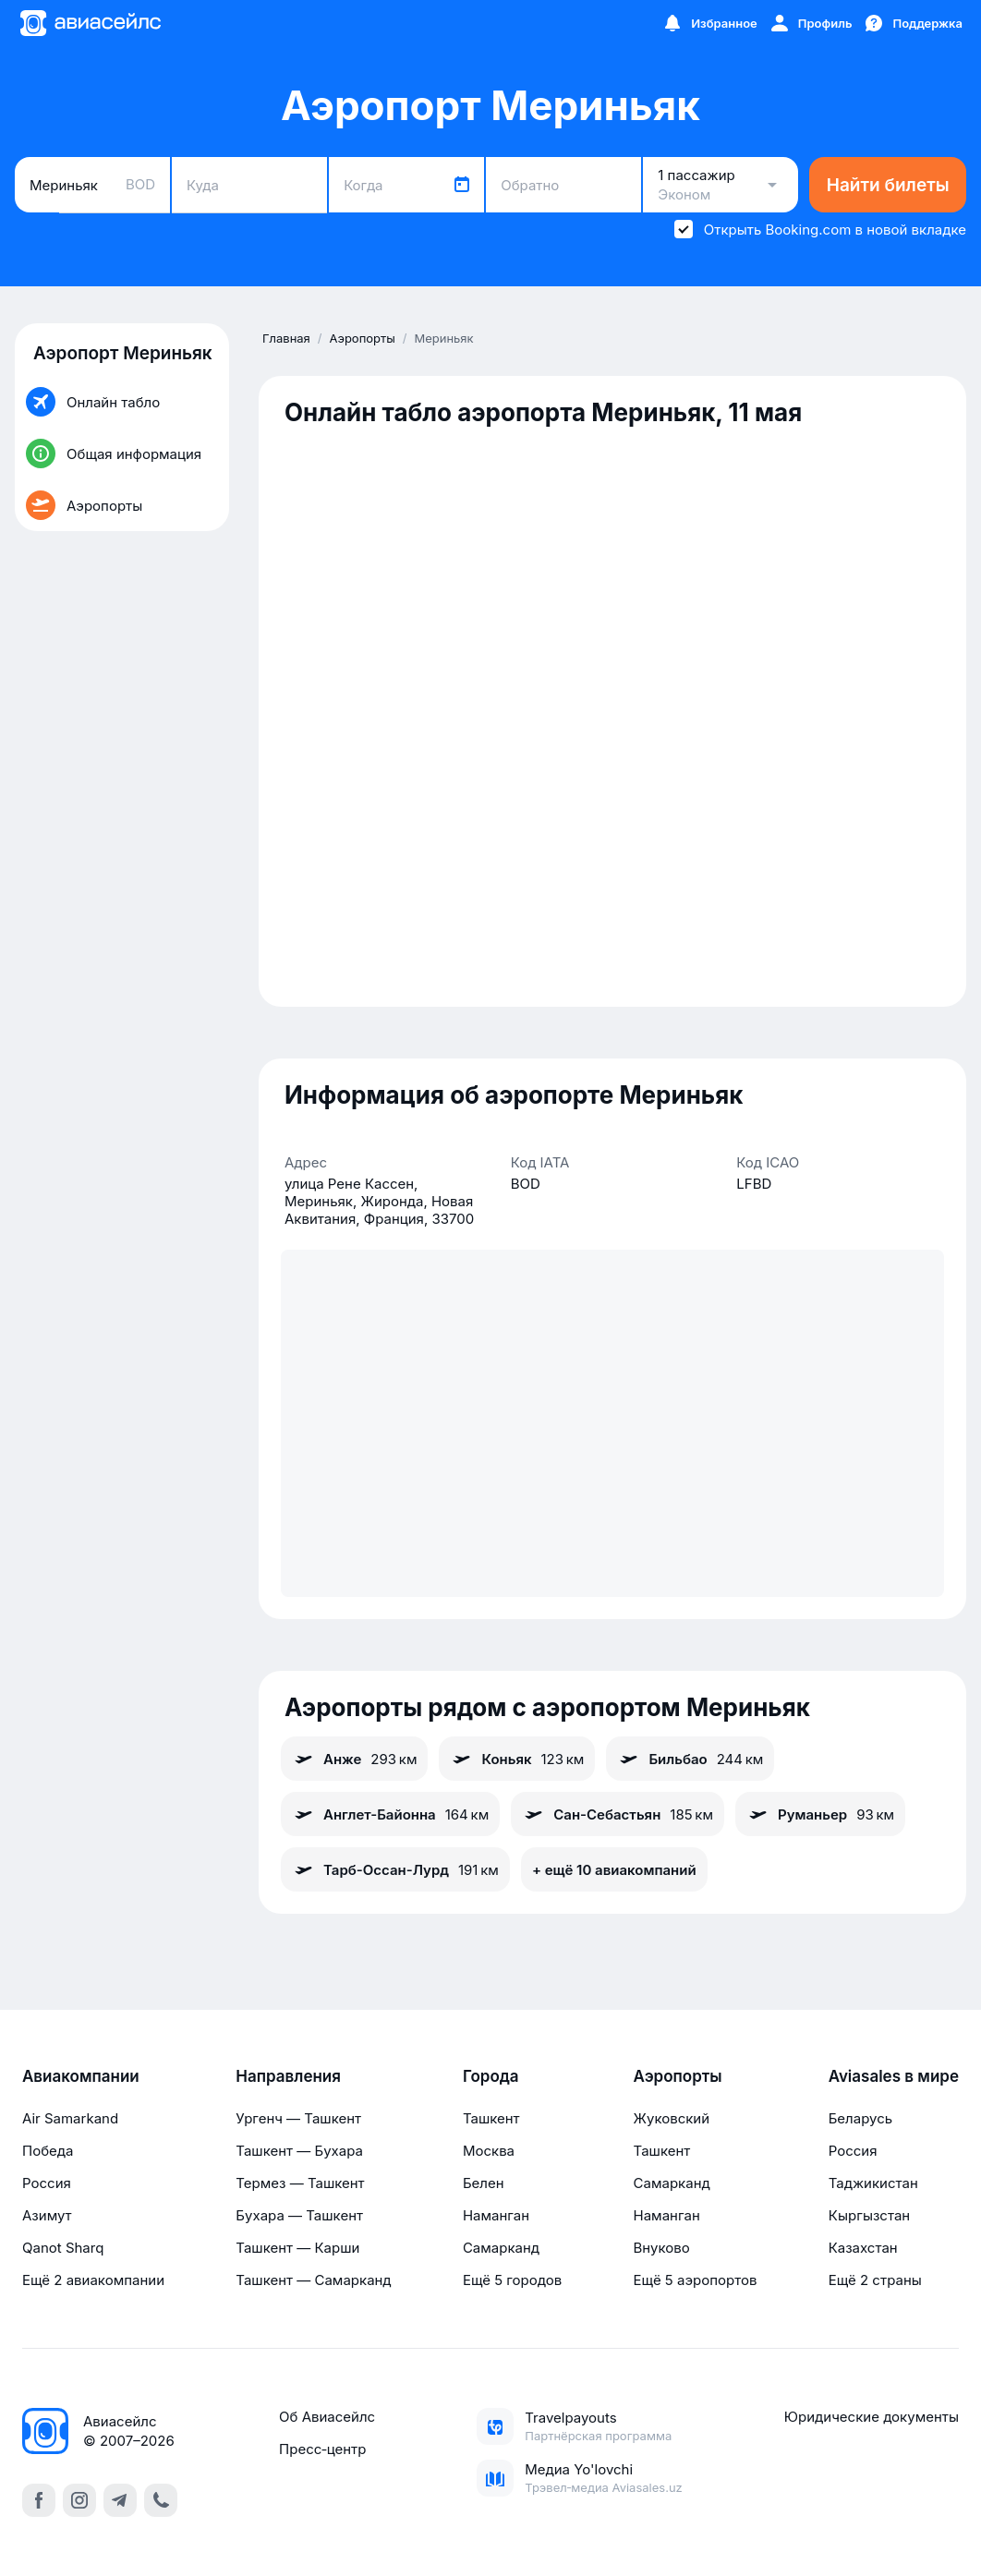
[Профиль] (811, 23)
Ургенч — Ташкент (298, 2118)
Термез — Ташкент (300, 2183)
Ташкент (491, 2118)
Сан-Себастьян (617, 1814)
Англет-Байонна (390, 1814)
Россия (46, 2183)
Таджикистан (873, 2183)
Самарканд (501, 2247)
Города (491, 2076)
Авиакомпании (80, 2076)
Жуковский (672, 2118)
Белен (483, 2183)
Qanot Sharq (62, 2247)
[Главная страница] (89, 23)
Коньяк (517, 1759)
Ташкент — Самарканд (313, 2280)
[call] (161, 2500)
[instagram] (79, 2500)
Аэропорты (678, 2076)
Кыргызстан (870, 2215)
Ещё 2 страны (875, 2280)
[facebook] (39, 2500)
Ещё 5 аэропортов (695, 2280)
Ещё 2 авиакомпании (93, 2280)
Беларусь (860, 2118)
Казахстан (863, 2247)
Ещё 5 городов (512, 2280)
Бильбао (690, 1759)
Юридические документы (871, 2416)
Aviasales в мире (894, 2076)
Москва (489, 2150)
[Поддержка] (913, 23)
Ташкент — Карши (297, 2247)
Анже (354, 1759)
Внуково (662, 2247)
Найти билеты (888, 185)
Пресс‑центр (322, 2449)
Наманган (496, 2215)
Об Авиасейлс (327, 2416)
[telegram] (120, 2500)
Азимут (47, 2215)
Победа (47, 2150)
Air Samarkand (70, 2118)
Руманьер (820, 1814)
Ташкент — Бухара (299, 2150)
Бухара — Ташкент (299, 2215)
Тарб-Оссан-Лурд (395, 1869)
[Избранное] (709, 23)
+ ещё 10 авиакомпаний (614, 1870)
